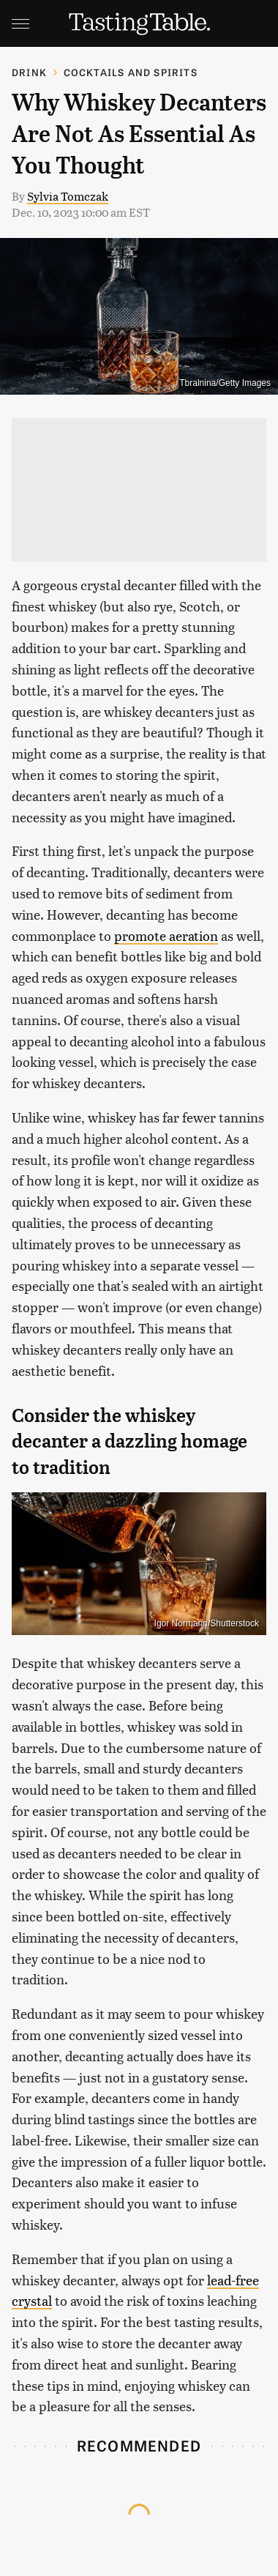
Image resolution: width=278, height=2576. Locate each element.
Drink (29, 72)
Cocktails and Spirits (131, 72)
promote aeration (166, 935)
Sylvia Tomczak (67, 195)
